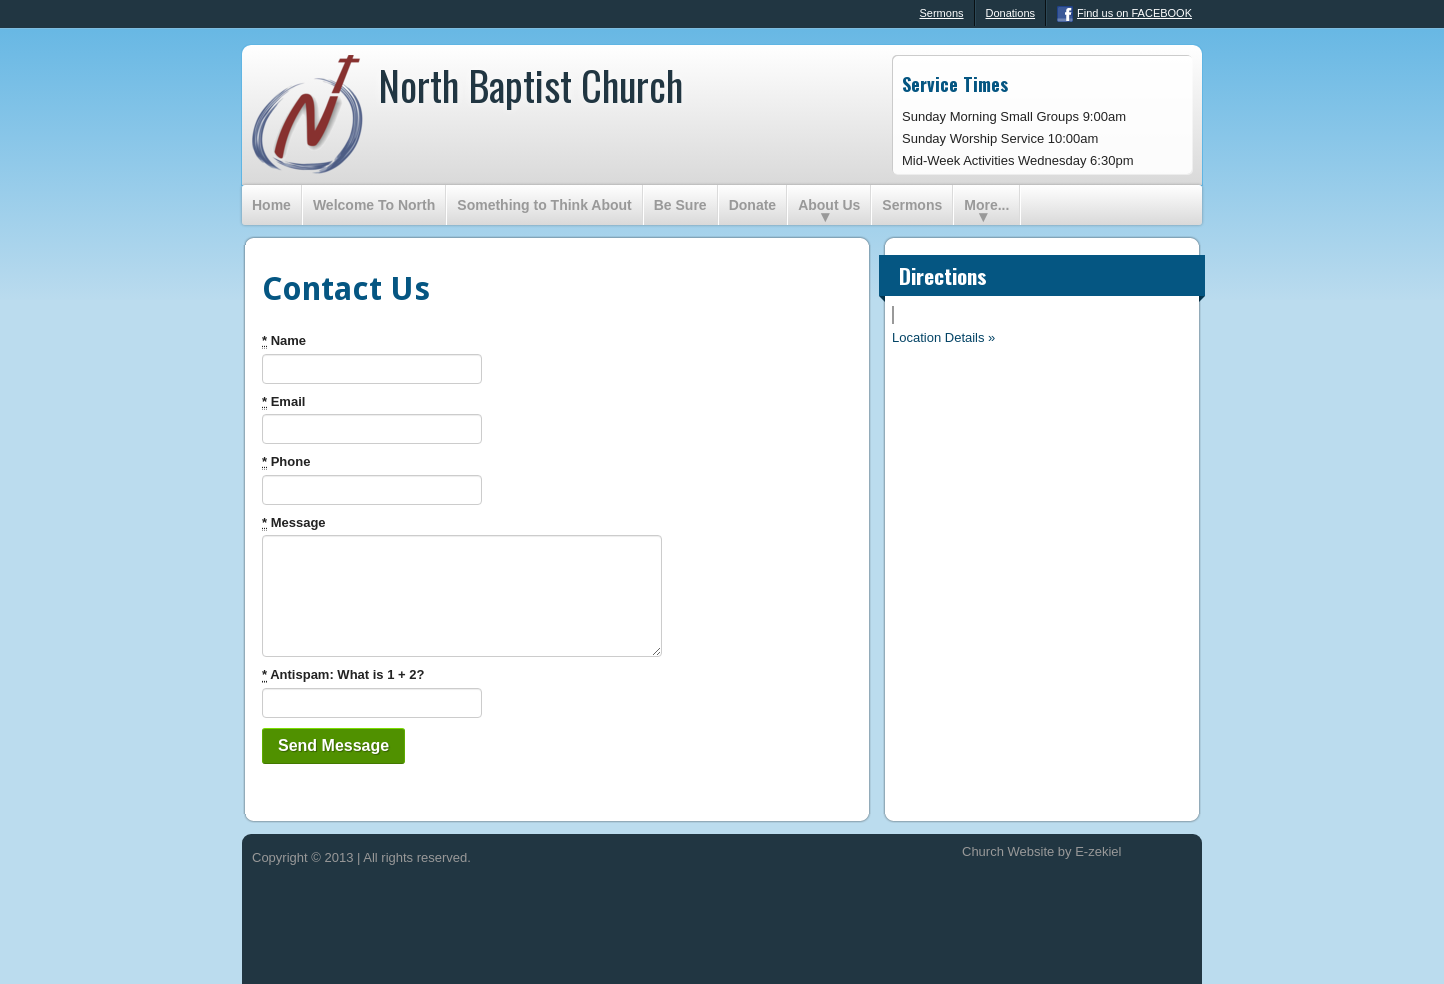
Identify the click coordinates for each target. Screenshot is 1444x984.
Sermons (931, 14)
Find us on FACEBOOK (1124, 14)
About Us (829, 205)
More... (986, 205)
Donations (1011, 13)
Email (283, 402)
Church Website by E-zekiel (1041, 851)
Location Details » (943, 337)
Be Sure (680, 205)
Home (271, 205)
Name (284, 341)
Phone (286, 462)
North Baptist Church (530, 85)
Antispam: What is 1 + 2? (343, 675)
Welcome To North (374, 205)
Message (294, 523)
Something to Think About (544, 205)
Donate (752, 205)
